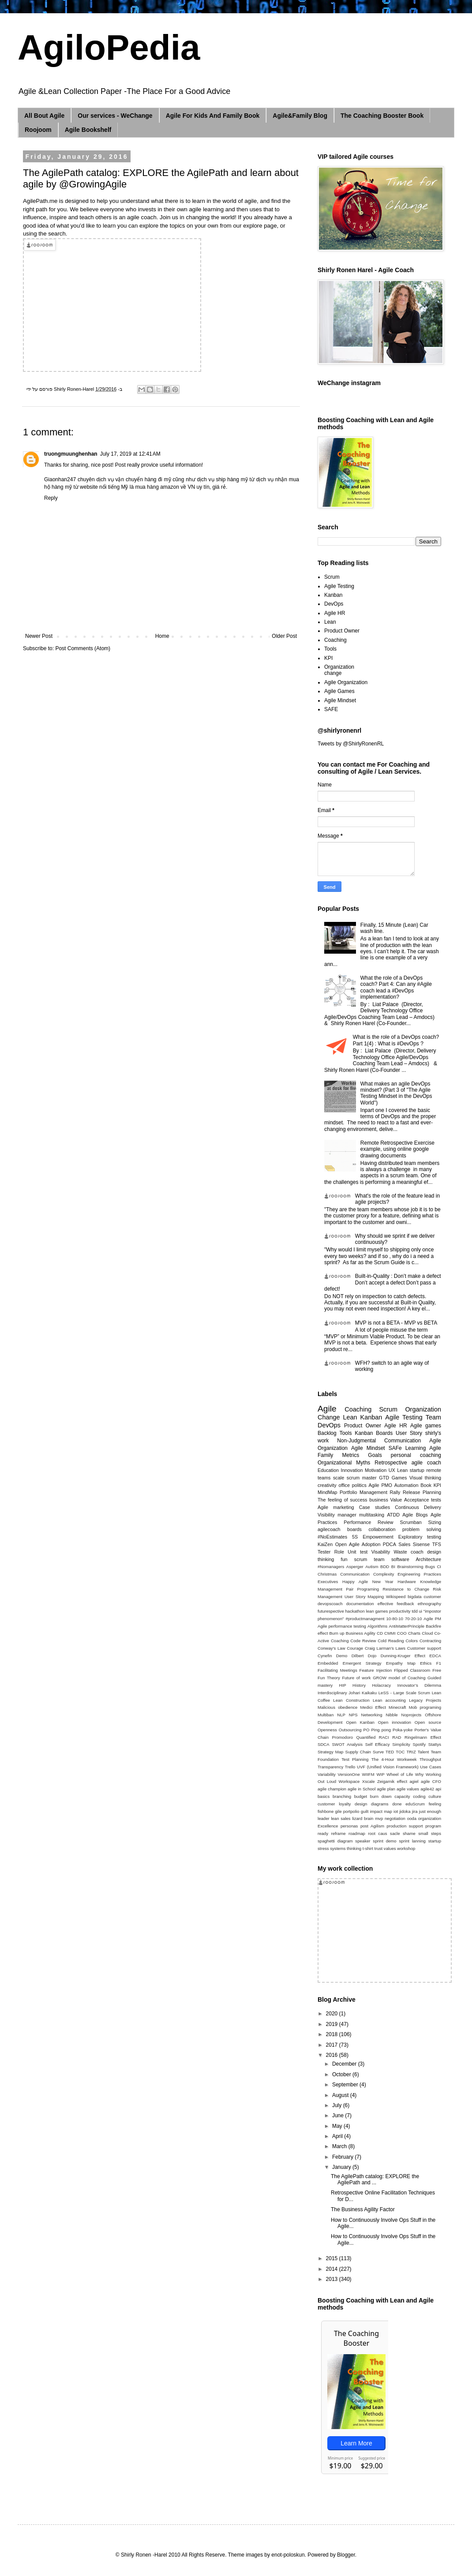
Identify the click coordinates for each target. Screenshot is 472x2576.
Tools (330, 649)
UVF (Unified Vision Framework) (388, 1766)
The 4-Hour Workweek (394, 1759)
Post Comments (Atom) (82, 648)
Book (425, 1485)
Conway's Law (331, 1648)
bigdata (414, 1596)
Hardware (406, 1581)
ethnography (429, 1603)
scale (338, 1477)
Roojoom (38, 129)
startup (434, 1840)
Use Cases (430, 1766)
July (337, 2105)
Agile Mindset (340, 700)
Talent (423, 1751)
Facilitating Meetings (337, 1670)
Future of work (356, 1677)
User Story (409, 1433)
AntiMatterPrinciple (407, 1626)
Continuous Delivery (418, 1507)
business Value (385, 1499)
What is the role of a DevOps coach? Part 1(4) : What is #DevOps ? (396, 1040)
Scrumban (410, 1522)
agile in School (361, 1788)
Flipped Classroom (412, 1670)
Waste (400, 1551)
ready (323, 1833)
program (433, 1825)
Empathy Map (401, 1663)
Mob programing (425, 1707)
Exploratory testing (419, 1536)
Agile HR (334, 613)
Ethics (425, 1663)
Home (162, 636)
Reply (51, 498)
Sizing (434, 1522)
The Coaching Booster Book (382, 115)
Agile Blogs (414, 1514)
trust (379, 1848)
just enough (430, 1811)
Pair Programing (362, 1589)
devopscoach (330, 1603)
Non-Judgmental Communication (379, 1441)
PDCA (389, 1544)
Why (419, 1774)
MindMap (327, 1492)
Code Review (363, 1640)
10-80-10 (394, 1618)
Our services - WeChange (115, 115)
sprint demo (384, 1840)
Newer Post (38, 636)
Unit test (357, 1551)
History (359, 1685)
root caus (377, 1833)
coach (417, 1551)
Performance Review (368, 1522)
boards (354, 1529)
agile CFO (431, 1781)
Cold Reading (391, 1640)
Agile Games (339, 691)
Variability (327, 1774)
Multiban (325, 1714)
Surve (378, 1751)
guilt (365, 1811)
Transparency (330, 1766)
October (342, 2074)
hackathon (355, 1611)
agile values (408, 1788)
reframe (338, 1833)
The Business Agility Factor (363, 2209)
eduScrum (415, 1803)
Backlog (327, 1433)
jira (415, 1811)
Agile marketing (336, 1507)
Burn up (336, 1633)
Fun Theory (329, 1677)
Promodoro (342, 1737)
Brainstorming (410, 1566)
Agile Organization (345, 682)
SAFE (331, 709)
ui (420, 1611)
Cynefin (325, 1655)
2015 (332, 2258)
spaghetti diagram (335, 1840)
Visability (380, 1551)
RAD (396, 1737)
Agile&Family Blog (300, 115)
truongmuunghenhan (70, 454)
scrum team (369, 1559)
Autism (371, 1566)
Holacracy (381, 1685)
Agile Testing (339, 586)
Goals (375, 1455)
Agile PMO (380, 1485)
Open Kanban (360, 1722)
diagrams (379, 1803)
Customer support (424, 1648)
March (340, 2146)
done (396, 1803)
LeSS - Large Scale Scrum (404, 1692)
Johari (354, 1692)
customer (432, 1596)
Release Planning (422, 1492)
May (338, 2126)
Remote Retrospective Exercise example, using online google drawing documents (397, 1149)
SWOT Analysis (347, 1744)
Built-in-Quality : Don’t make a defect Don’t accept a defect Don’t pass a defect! (382, 1282)
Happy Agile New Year (367, 1581)
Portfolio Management (363, 1492)
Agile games (425, 1426)
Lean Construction (351, 1700)
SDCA (324, 1744)
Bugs (430, 1566)
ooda (411, 1818)
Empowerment (378, 1536)
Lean (330, 622)
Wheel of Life (399, 1774)
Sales (404, 1544)
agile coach (426, 1463)
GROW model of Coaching (399, 1677)
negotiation (395, 1818)
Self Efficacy (377, 1744)
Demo (342, 1655)
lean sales (340, 1818)
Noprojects (411, 1714)
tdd (414, 1611)
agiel (413, 1781)
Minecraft (397, 1707)
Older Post (284, 636)
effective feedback (396, 1603)
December (345, 2064)
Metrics (350, 1455)
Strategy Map (330, 1751)
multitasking (371, 1514)
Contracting (430, 1640)
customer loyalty (334, 1803)
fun (344, 1559)
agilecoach (329, 1529)
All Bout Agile (44, 115)
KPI (328, 658)
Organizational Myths (344, 1463)
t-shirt (368, 1848)
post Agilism (372, 1825)
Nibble (391, 1714)
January (342, 2167)
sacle (395, 1833)
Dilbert (358, 1655)
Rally (395, 1492)
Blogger (346, 2555)
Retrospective (391, 1463)
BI (393, 1566)
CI (439, 1566)
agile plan (386, 1788)
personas (349, 1825)
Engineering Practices (419, 1574)
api (438, 1788)
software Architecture (416, 1559)
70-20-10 (413, 1618)
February (343, 2157)
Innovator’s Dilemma (419, 1685)
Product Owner (342, 631)
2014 (332, 2269)
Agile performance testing (342, 1626)
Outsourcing (350, 1729)
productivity (400, 1611)
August (341, 2095)
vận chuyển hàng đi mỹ (143, 479)
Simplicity (401, 1744)
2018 (332, 2034)
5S (355, 1536)
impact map (381, 1811)
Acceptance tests (422, 1499)
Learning (415, 1448)
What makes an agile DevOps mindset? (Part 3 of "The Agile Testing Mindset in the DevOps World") (396, 1093)
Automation (406, 1485)
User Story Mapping (364, 1596)
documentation (360, 1603)
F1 (438, 1663)
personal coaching (416, 1455)
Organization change (339, 670)
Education (328, 1470)
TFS (436, 1544)
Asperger (354, 1566)
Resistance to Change (405, 1589)
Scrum (332, 577)
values (390, 1848)
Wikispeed (395, 1596)
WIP (380, 1774)
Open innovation (394, 1722)
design (361, 1803)
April (338, 2136)
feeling (435, 1803)
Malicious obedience (337, 1707)
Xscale (368, 1781)
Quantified (366, 1737)
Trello (350, 1766)
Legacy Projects (425, 1700)
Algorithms (377, 1626)
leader (324, 1818)
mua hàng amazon (157, 487)
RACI (384, 1737)
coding (419, 1796)
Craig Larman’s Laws (385, 1648)
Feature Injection (376, 1670)
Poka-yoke (402, 1729)
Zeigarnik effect (392, 1781)
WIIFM (368, 1774)
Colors (411, 1640)
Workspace (349, 1781)
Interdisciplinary (332, 1692)
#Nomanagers (331, 1566)
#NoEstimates (332, 1536)
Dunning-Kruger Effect (403, 1655)
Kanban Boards (374, 1433)
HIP (342, 1685)
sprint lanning (412, 1840)
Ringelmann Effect (423, 1737)
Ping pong (381, 1729)
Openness (327, 1729)
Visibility (326, 1514)
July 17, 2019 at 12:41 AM (130, 454)
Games (399, 1477)
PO (366, 1729)
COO (402, 1633)
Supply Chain (358, 1751)
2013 (332, 2279)
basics (324, 1796)
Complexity (383, 1574)
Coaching (335, 640)
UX (392, 1470)
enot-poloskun (287, 2555)
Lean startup (410, 1470)
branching (342, 1796)
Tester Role (331, 1551)
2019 (332, 2024)
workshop (406, 1848)
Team (433, 1417)
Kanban (333, 595)
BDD (384, 1566)
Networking (371, 1714)
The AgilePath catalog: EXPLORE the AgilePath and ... (375, 2179)
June (338, 2115)
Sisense (421, 1544)
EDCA (435, 1655)
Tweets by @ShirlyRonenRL (351, 744)
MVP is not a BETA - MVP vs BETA (396, 1323)
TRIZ (411, 1751)
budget (360, 1796)
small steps (429, 1833)
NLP (341, 1714)
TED (390, 1751)
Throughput (430, 1759)
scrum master (362, 1477)
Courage (355, 1648)
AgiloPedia (109, 47)
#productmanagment (364, 1618)
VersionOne (349, 1774)
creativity (327, 1485)
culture (434, 1796)
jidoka (404, 1811)
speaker (362, 1840)
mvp (379, 1818)
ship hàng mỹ (231, 479)
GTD (384, 1477)
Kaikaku (369, 1692)
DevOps (333, 604)
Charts (414, 1633)
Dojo (372, 1655)
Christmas (327, 1574)
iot (395, 1811)
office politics (352, 1485)
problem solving (421, 1529)
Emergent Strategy (362, 1663)
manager (346, 1514)
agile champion (332, 1788)
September (346, 2085)
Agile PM (432, 1618)
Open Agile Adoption (358, 1544)
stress (323, 1848)
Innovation (352, 1470)
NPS (353, 1714)
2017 (332, 2045)
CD (380, 1633)
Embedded (328, 1663)
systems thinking (345, 1848)
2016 (332, 2055)
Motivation (375, 1470)
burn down (381, 1796)
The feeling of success (342, 1499)
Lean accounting (389, 1700)
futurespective (331, 1611)
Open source (428, 1722)
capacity (402, 1796)
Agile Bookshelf (88, 129)
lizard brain (362, 1818)
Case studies (374, 1507)
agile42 (427, 1788)
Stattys (434, 1744)
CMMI (390, 1633)
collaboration (381, 1529)
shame (409, 1833)
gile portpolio (347, 1811)
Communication (355, 1574)
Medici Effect (373, 1707)
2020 (332, 2014)
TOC (400, 1751)
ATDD (393, 1514)
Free (436, 1670)
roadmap (356, 1833)
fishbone (325, 1811)
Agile (327, 1408)
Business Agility (360, 1633)
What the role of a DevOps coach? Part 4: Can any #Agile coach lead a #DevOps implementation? (396, 987)
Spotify (419, 1744)
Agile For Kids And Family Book (213, 115)
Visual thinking (425, 1477)
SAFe (395, 1448)
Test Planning (354, 1759)
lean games (377, 1611)
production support (404, 1825)
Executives (328, 1581)
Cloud (427, 1633)
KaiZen (325, 1544)
